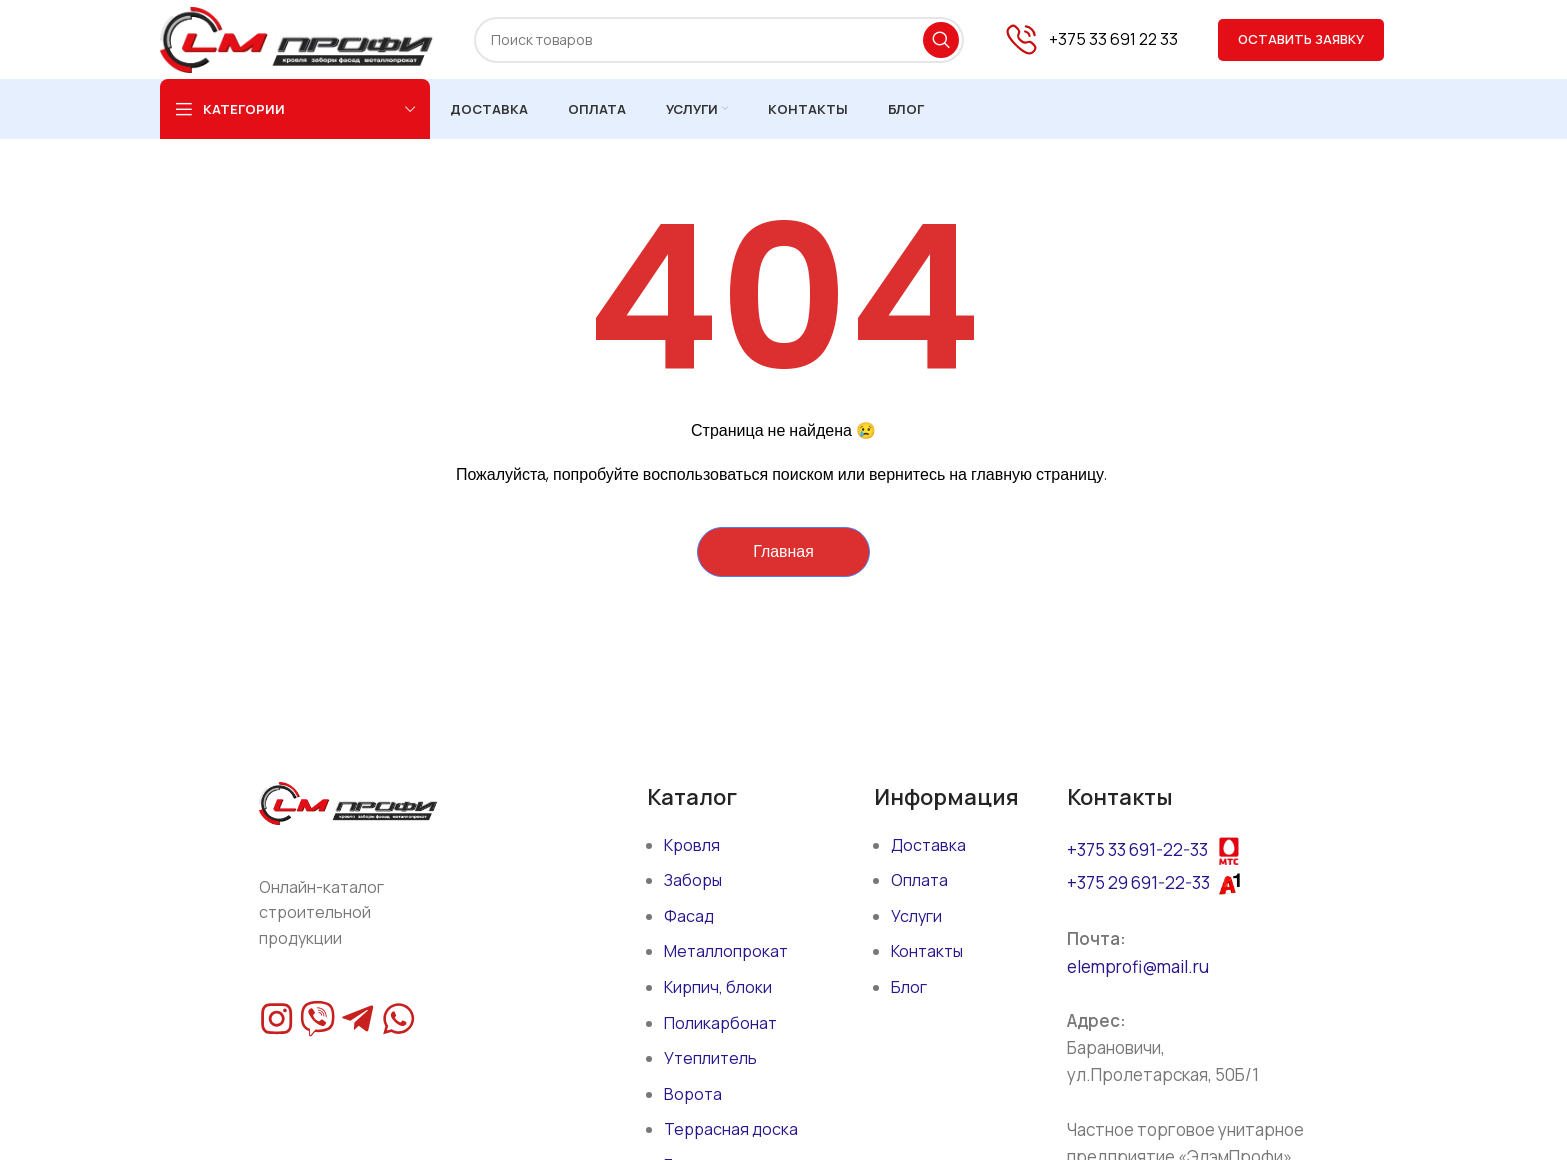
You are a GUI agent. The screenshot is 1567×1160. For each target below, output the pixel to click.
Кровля (692, 845)
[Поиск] (719, 40)
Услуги (916, 916)
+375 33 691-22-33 (1137, 849)
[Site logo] (297, 38)
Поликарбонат (720, 1023)
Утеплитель (710, 1059)
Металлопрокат (726, 952)
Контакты (927, 952)
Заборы (693, 881)
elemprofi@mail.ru (1138, 966)
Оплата (919, 881)
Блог (909, 988)
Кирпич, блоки (718, 988)
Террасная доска (731, 1130)
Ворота (693, 1094)
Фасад (689, 916)
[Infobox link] (1091, 40)
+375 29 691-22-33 (1138, 882)
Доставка (928, 845)
